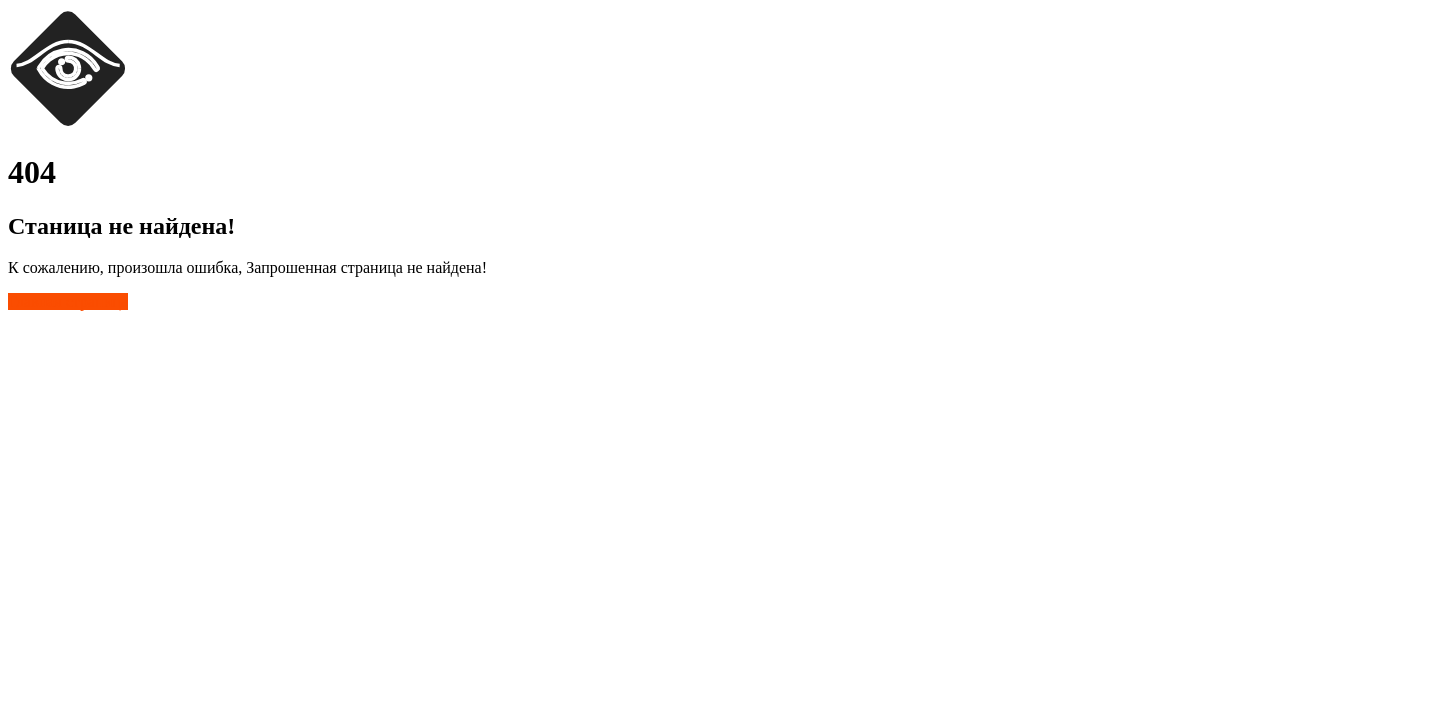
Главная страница (68, 301)
